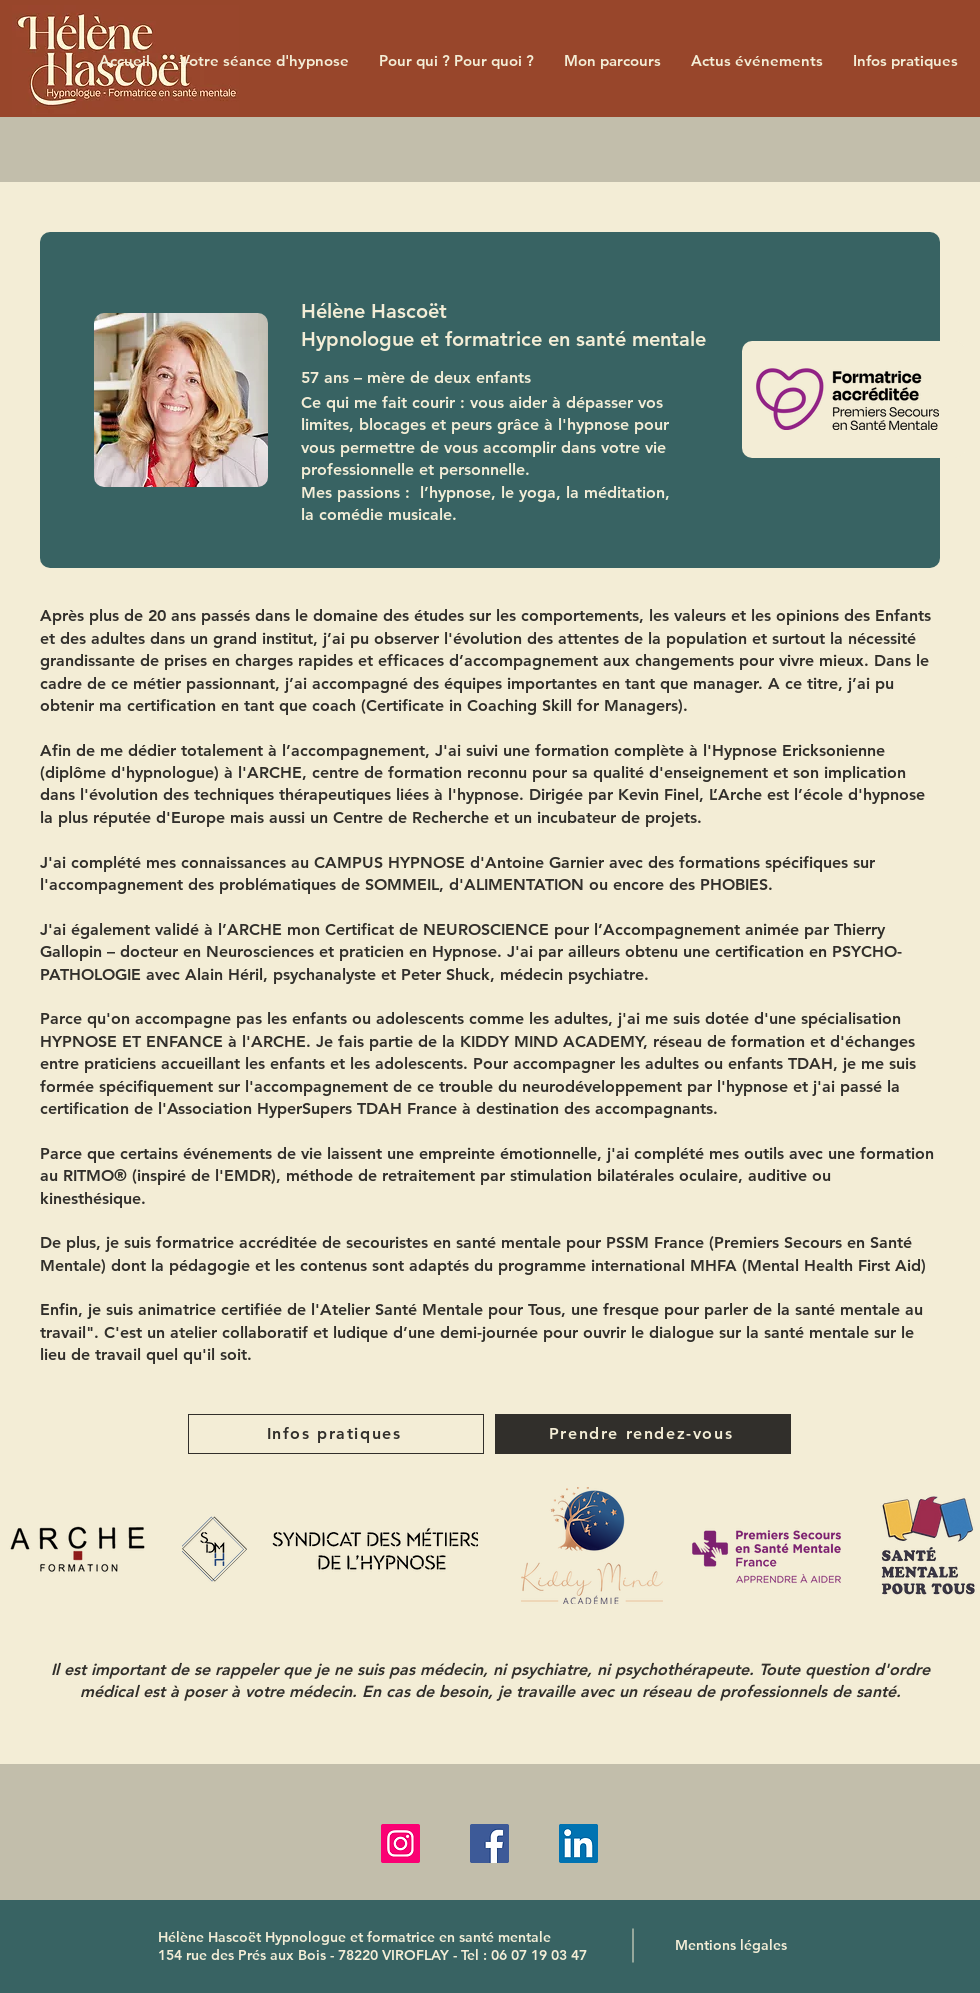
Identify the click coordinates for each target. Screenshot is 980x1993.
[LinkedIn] (578, 1843)
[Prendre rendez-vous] (643, 1434)
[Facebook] (489, 1843)
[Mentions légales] (731, 1945)
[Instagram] (400, 1843)
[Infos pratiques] (336, 1434)
